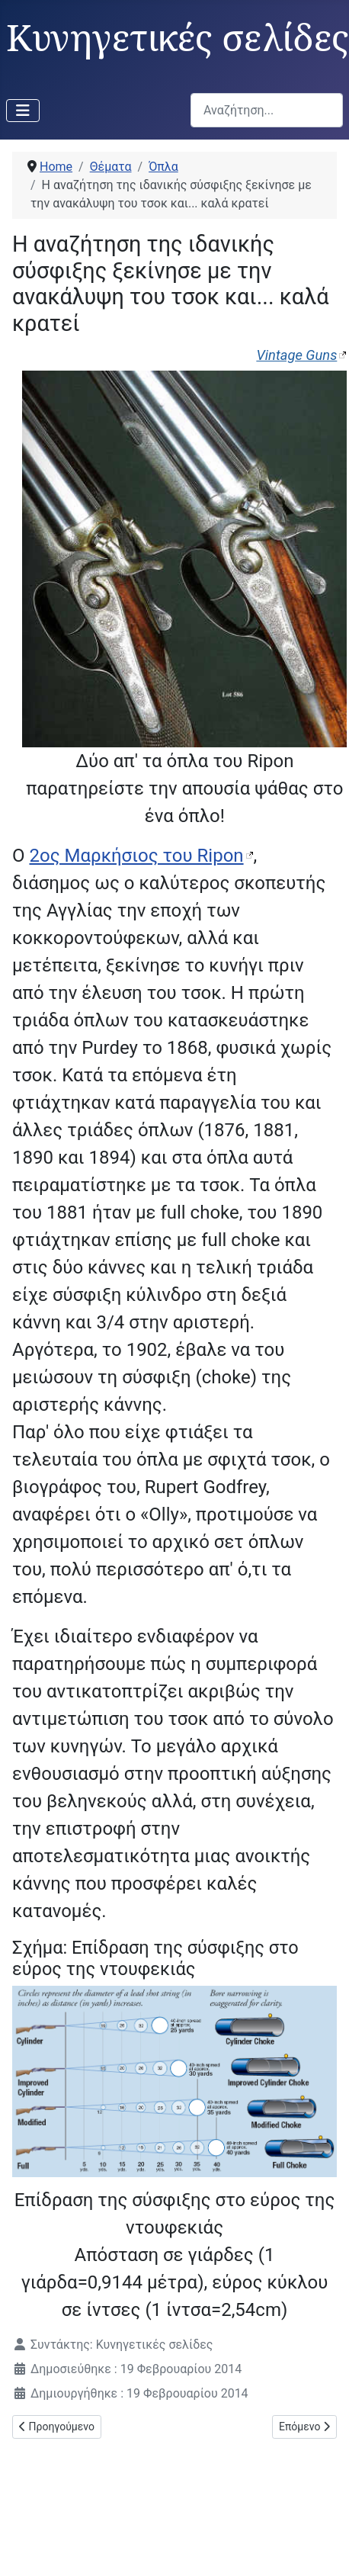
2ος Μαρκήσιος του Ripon (136, 855)
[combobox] (267, 110)
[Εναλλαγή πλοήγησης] (23, 110)
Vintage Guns (296, 355)
